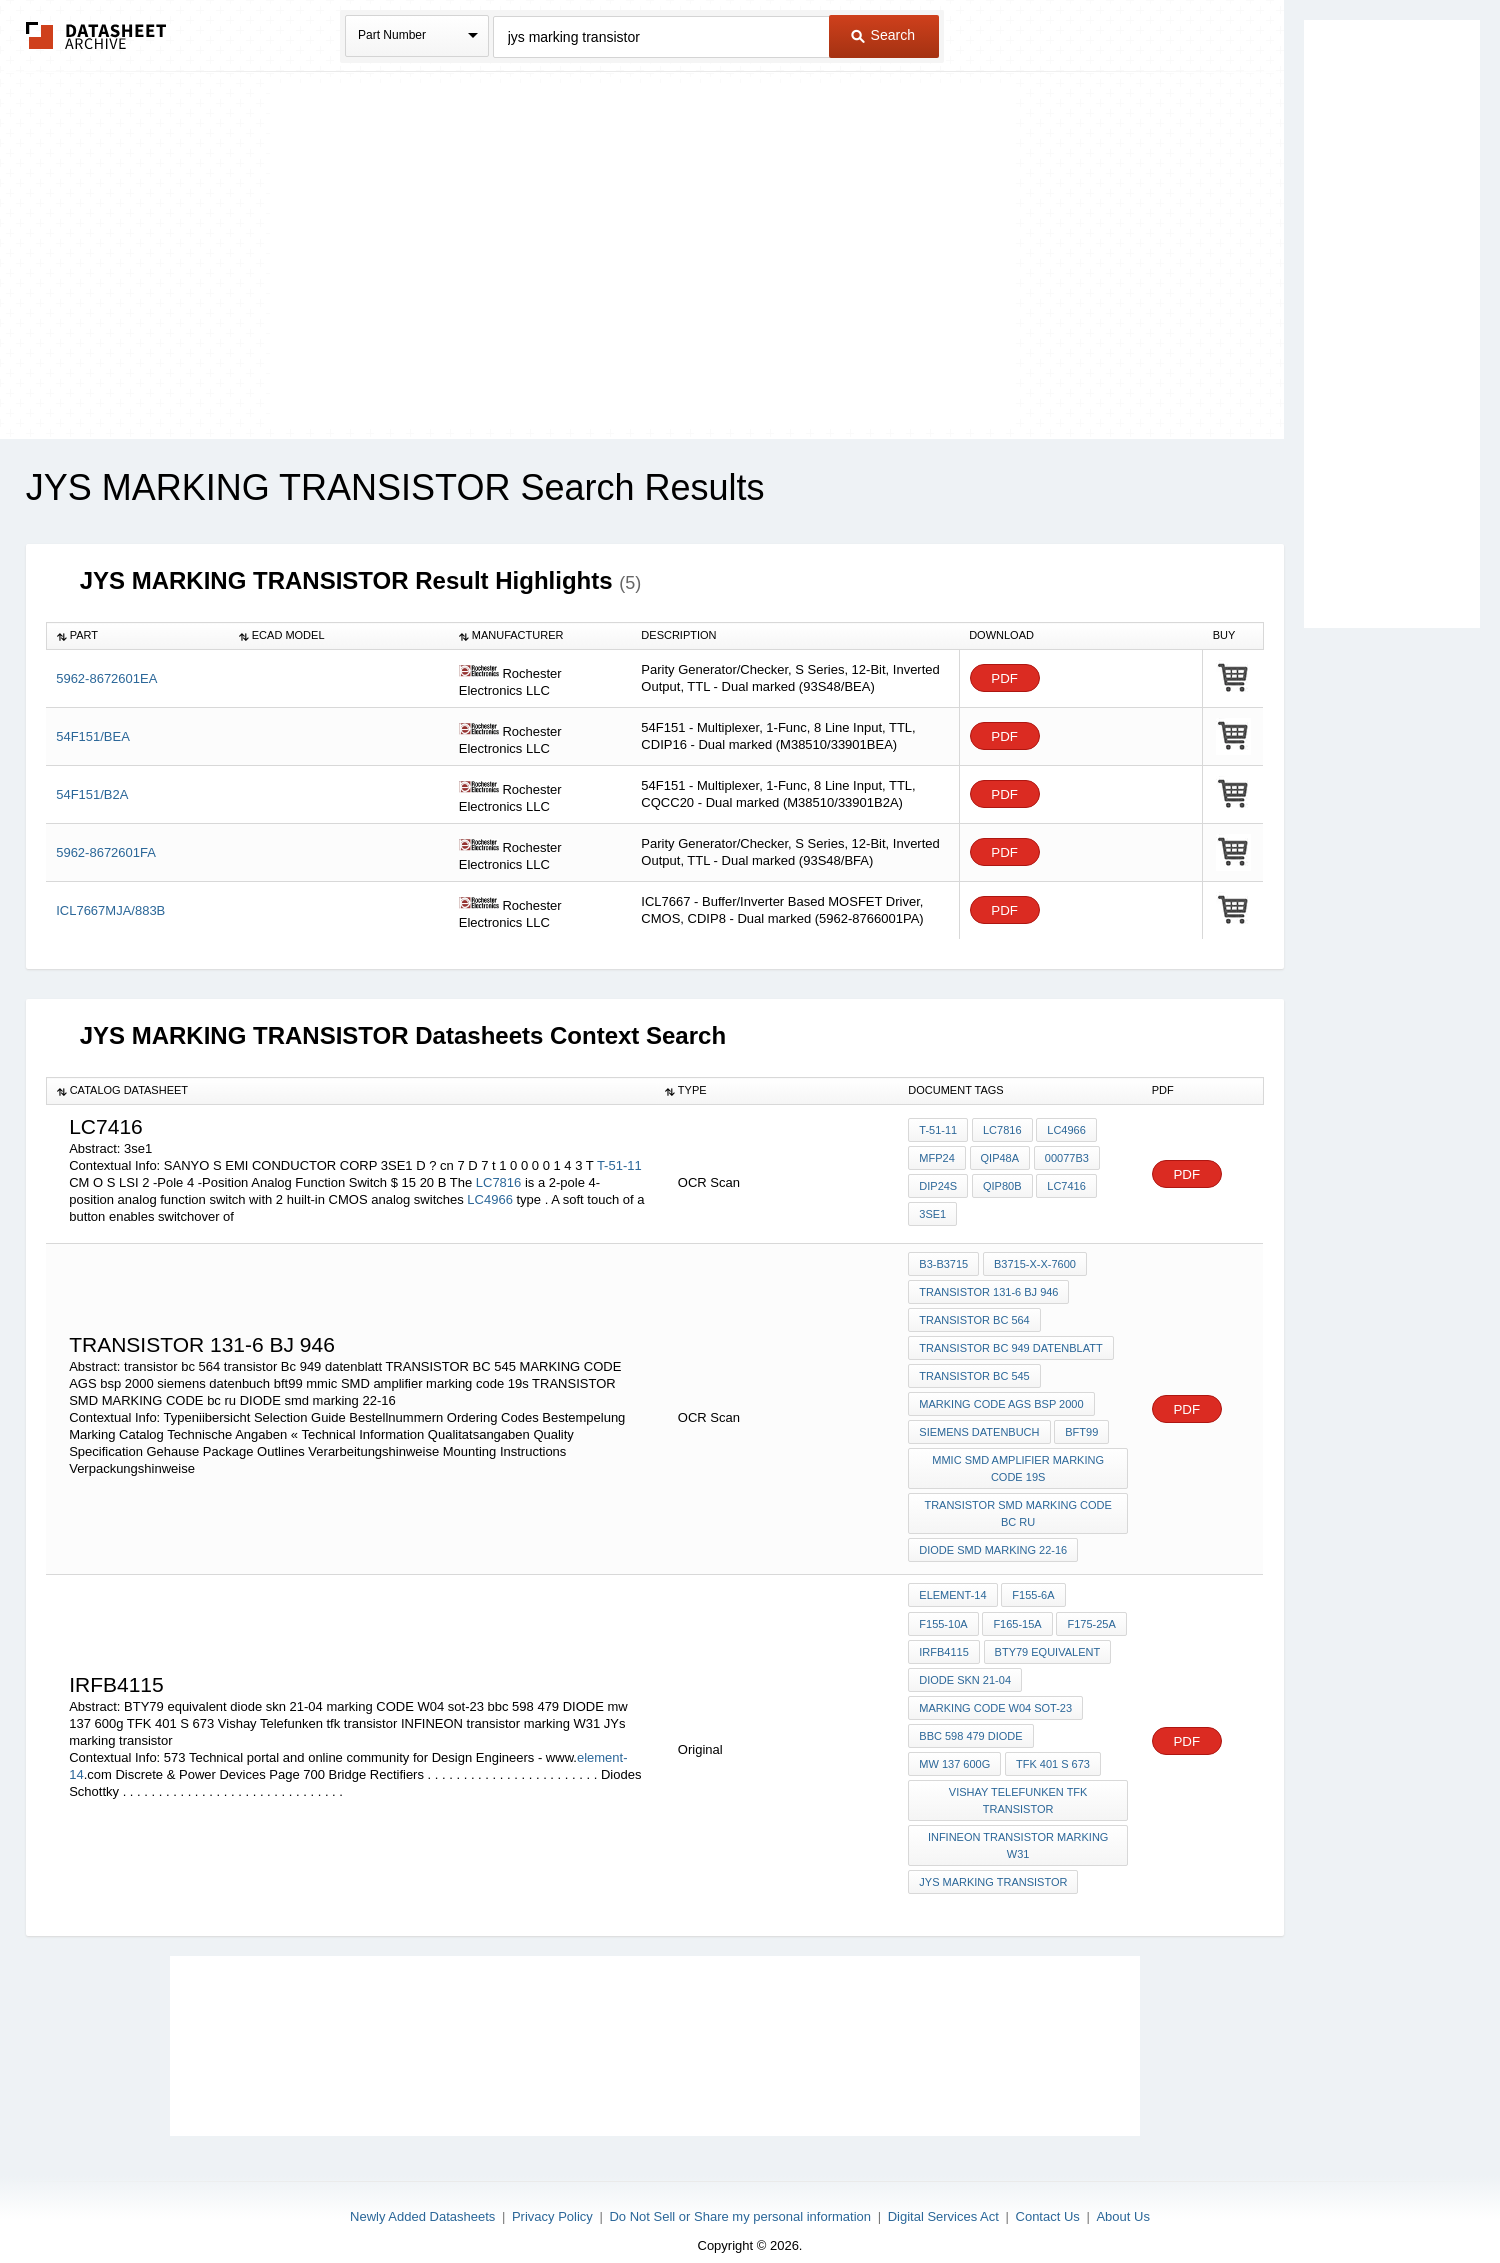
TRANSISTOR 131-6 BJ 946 (988, 1291)
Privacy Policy (552, 2195)
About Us (1122, 2195)
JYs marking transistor (993, 1862)
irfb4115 (944, 1639)
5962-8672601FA (106, 852)
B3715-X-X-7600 (1034, 1264)
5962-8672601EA (106, 678)
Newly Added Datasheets (422, 2195)
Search (883, 35)
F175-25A (1090, 1612)
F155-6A (1033, 1585)
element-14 (952, 1585)
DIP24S (938, 1186)
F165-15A (1017, 1612)
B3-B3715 (943, 1264)
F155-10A (943, 1612)
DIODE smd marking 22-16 (993, 1541)
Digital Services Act (943, 2195)
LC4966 (490, 1199)
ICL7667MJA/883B (110, 910)
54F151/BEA (93, 736)
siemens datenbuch (979, 1426)
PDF (1005, 678)
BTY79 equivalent (1047, 1639)
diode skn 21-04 (965, 1666)
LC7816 (499, 1182)
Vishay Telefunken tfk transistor (1018, 1782)
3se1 (932, 1213)
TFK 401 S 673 (1052, 1747)
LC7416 (1065, 1186)
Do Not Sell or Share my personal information (740, 2195)
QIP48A (999, 1159)
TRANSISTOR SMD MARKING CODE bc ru (1018, 1505)
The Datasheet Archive (96, 35)
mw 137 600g (954, 1747)
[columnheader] (137, 636)
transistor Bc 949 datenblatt (1010, 1345)
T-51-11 (619, 1165)
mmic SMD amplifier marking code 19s (1019, 1461)
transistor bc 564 (974, 1318)
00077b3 (1065, 1159)
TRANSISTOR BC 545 (974, 1372)
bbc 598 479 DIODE (970, 1720)
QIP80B (1001, 1186)
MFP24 (936, 1159)
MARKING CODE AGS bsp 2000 (1001, 1399)
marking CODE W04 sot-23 (995, 1693)
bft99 (1081, 1426)
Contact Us (1048, 2195)
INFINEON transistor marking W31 (1018, 1826)
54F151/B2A (92, 794)
